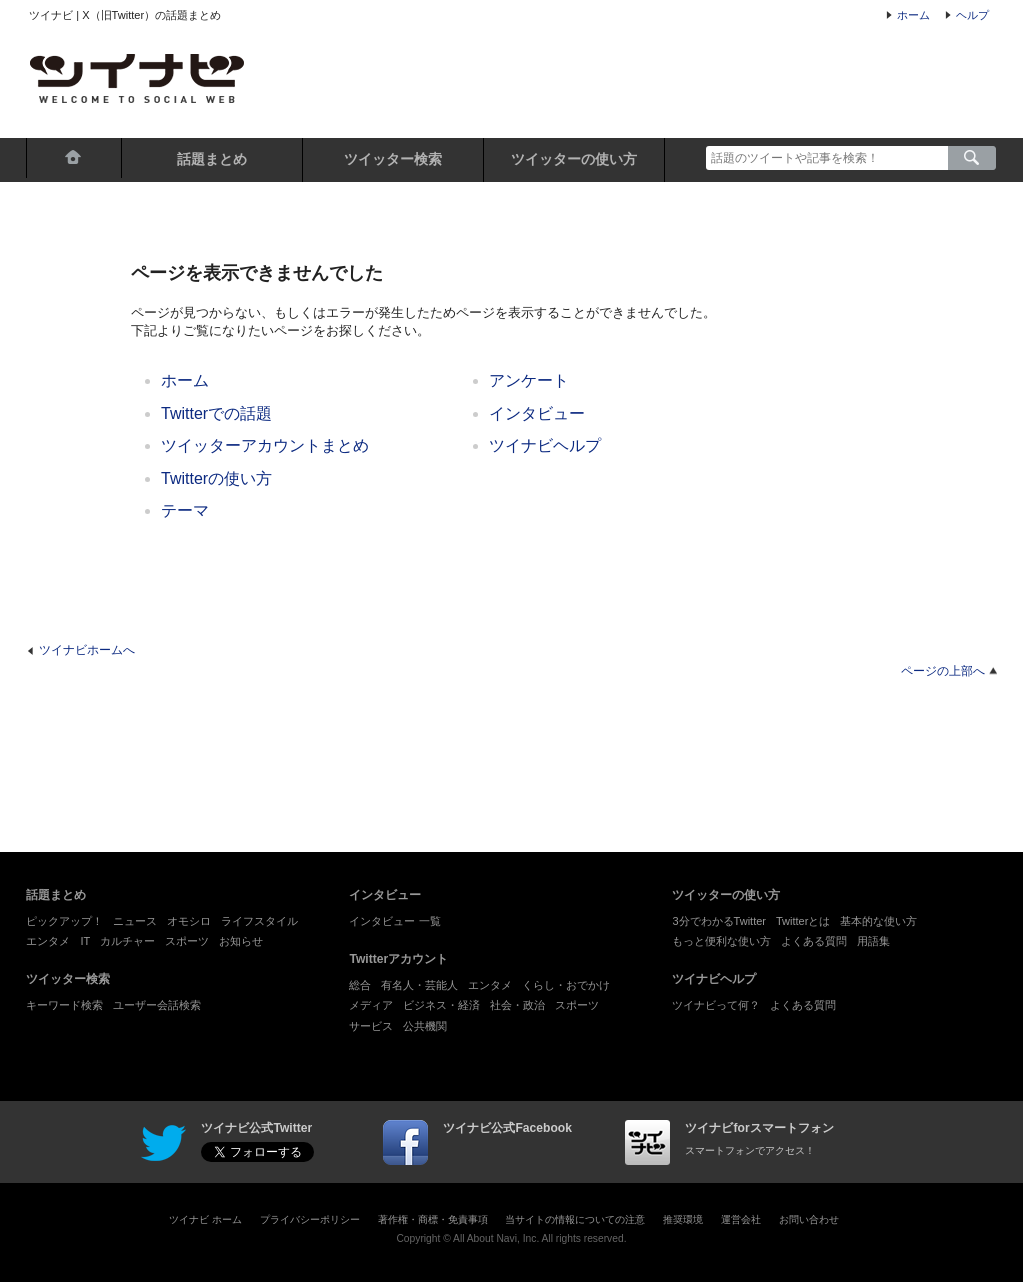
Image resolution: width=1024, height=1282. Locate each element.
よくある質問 (814, 941)
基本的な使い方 (878, 921)
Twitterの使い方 (216, 478)
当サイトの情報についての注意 (575, 1219)
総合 (360, 985)
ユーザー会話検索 (157, 1005)
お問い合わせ (809, 1219)
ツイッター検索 (393, 159)
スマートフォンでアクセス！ (750, 1150)
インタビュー (537, 413)
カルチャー (127, 941)
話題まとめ (212, 159)
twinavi (163, 1142)
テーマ (185, 510)
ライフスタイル (259, 921)
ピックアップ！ (64, 921)
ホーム (913, 15)
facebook (405, 1142)
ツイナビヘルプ (545, 445)
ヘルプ (972, 15)
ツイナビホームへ (87, 650)
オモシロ (189, 921)
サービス (371, 1026)
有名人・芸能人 (419, 985)
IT (85, 941)
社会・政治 (517, 1005)
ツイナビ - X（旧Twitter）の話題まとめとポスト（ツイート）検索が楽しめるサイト (137, 78)
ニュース (135, 921)
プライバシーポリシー (310, 1219)
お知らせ (241, 941)
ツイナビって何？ (716, 1005)
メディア (371, 1005)
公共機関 (425, 1026)
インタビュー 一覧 (394, 921)
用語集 (873, 941)
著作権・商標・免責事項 (433, 1219)
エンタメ (48, 941)
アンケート (529, 380)
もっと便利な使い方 (721, 941)
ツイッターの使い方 (574, 159)
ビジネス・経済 (441, 1005)
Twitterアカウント (398, 959)
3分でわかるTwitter (719, 921)
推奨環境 (683, 1219)
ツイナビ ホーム (205, 1219)
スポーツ (187, 941)
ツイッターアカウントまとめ (265, 445)
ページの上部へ (943, 671)
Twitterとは (803, 921)
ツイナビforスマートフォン (647, 1142)
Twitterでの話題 (216, 413)
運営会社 (741, 1219)
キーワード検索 (64, 1005)
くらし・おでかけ (566, 985)
